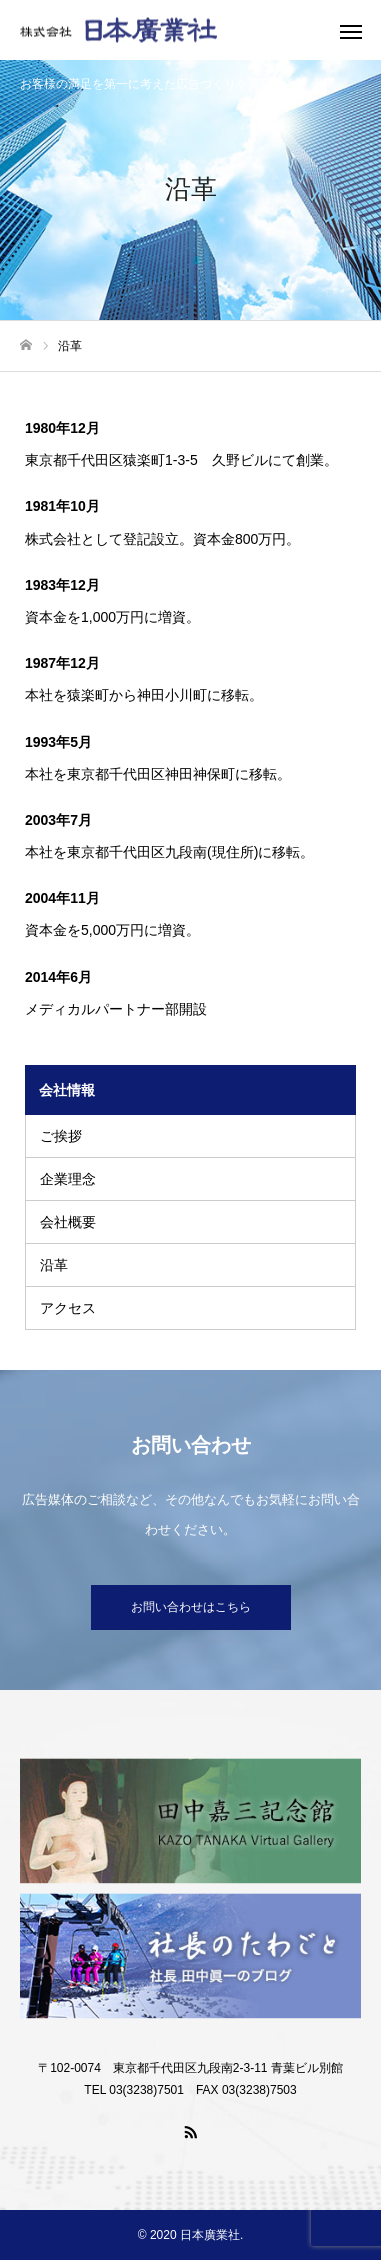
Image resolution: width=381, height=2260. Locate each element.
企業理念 (68, 1179)
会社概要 (68, 1222)
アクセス (68, 1308)
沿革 (54, 1265)
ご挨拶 (61, 1136)
